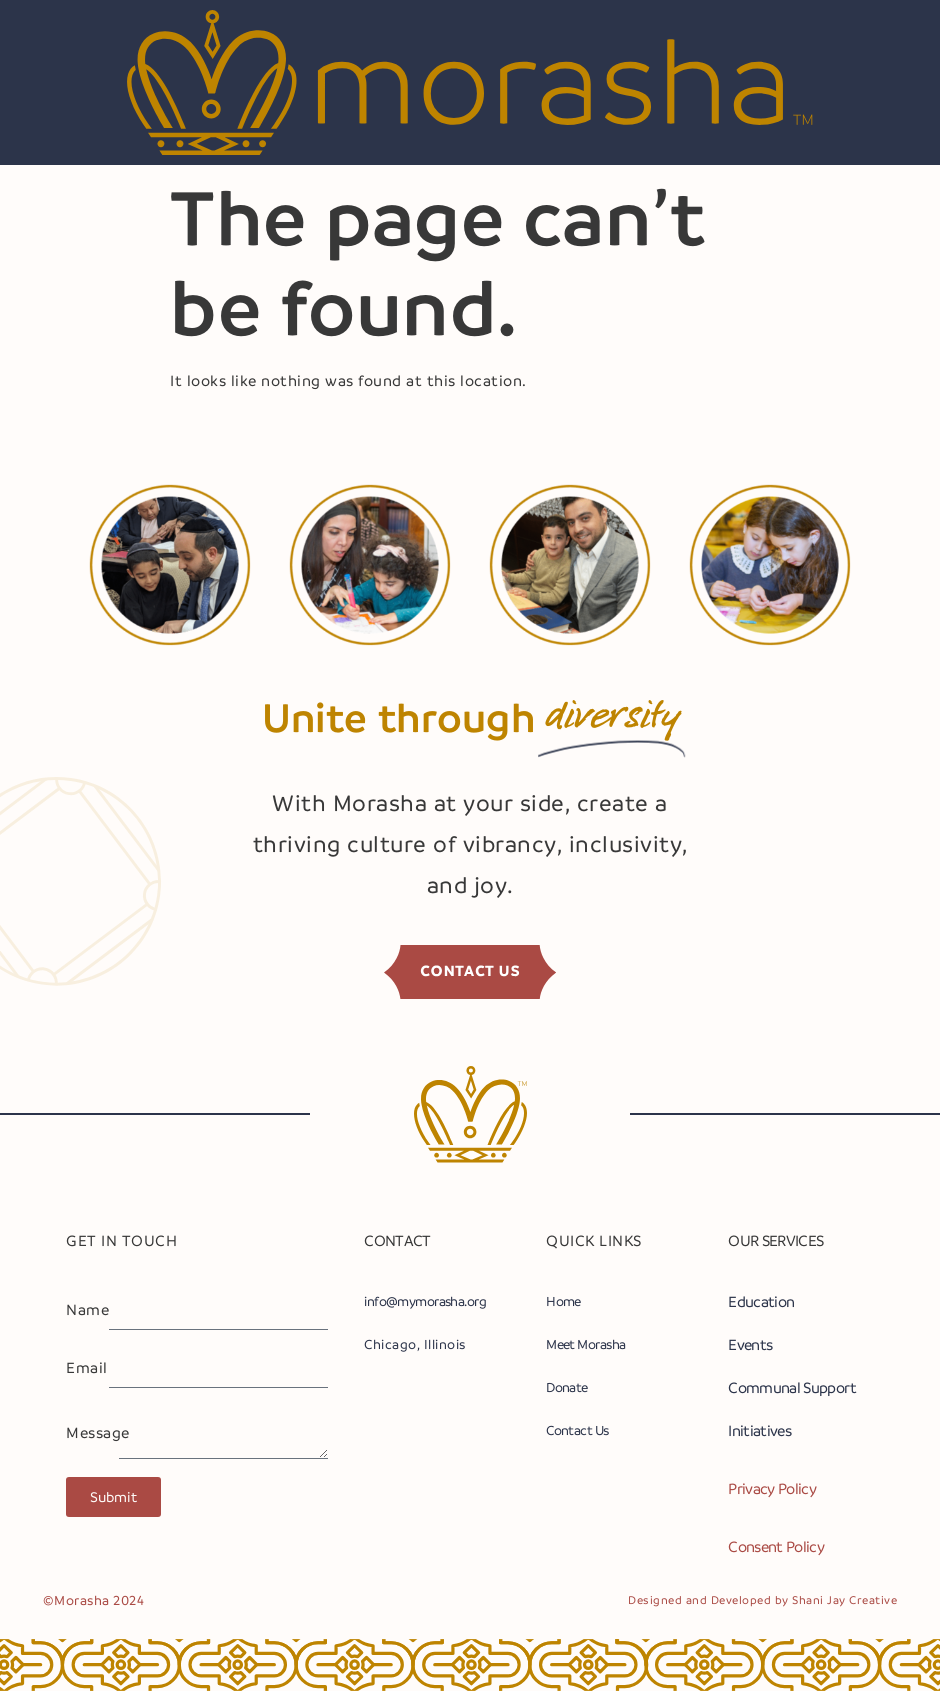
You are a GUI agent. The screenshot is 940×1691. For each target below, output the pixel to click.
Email (87, 1368)
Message (92, 1433)
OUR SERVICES (775, 1240)
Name (87, 1310)
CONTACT (397, 1240)
